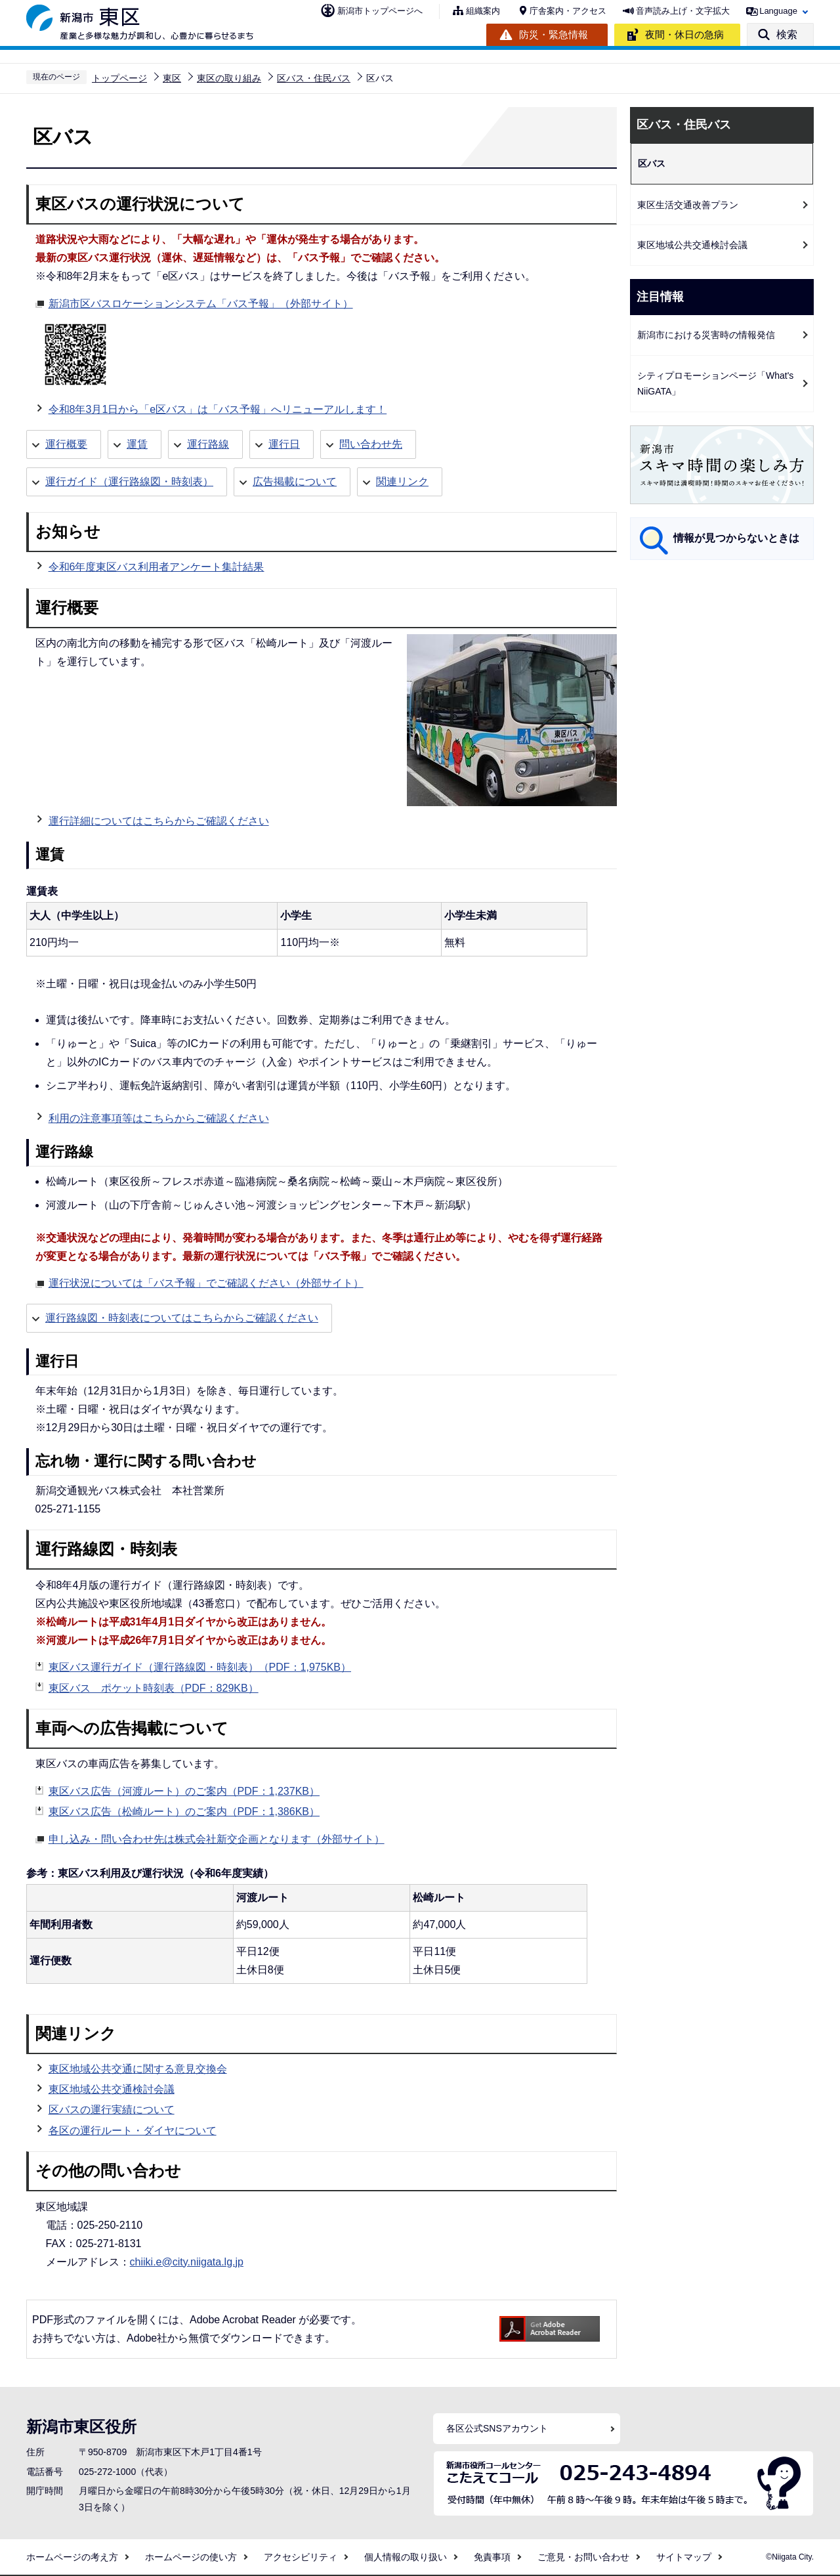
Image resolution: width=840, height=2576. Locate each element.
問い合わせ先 (370, 444)
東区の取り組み (229, 78)
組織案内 (483, 11)
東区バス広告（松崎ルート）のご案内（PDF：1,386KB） (184, 1811)
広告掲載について (295, 481)
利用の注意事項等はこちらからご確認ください (159, 1118)
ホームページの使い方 (191, 2557)
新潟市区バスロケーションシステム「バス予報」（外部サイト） (201, 302)
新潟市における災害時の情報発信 (706, 335)
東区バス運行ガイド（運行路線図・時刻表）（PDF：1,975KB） (200, 1667)
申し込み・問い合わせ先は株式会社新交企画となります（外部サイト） (217, 1837)
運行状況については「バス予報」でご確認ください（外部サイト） (206, 1281)
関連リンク (402, 481)
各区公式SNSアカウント (497, 2428)
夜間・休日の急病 (684, 34)
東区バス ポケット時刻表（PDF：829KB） (154, 1688)
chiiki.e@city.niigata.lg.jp (186, 2261)
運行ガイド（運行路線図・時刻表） (129, 481)
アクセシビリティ (300, 2557)
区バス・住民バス (313, 78)
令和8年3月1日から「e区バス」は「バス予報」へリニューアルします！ (218, 409)
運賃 (137, 444)
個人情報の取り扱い (405, 2557)
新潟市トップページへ (380, 11)
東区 (172, 78)
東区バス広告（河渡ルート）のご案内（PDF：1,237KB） (184, 1791)
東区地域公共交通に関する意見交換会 (138, 2068)
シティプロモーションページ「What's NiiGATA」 (715, 383)
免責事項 (492, 2557)
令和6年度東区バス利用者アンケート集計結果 (156, 566)
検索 (786, 34)
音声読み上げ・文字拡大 (683, 11)
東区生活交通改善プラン (687, 205)
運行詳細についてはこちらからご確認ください (159, 820)
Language (778, 11)
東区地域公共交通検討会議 (112, 2089)
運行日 (284, 444)
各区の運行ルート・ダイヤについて (133, 2130)
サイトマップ (683, 2557)
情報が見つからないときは (736, 538)
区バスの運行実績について (112, 2109)
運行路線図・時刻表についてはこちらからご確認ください (181, 1317)
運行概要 (66, 444)
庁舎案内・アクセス (568, 11)
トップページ (119, 78)
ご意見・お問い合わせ (583, 2557)
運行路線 (208, 444)
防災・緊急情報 (553, 34)
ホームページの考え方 (72, 2557)
